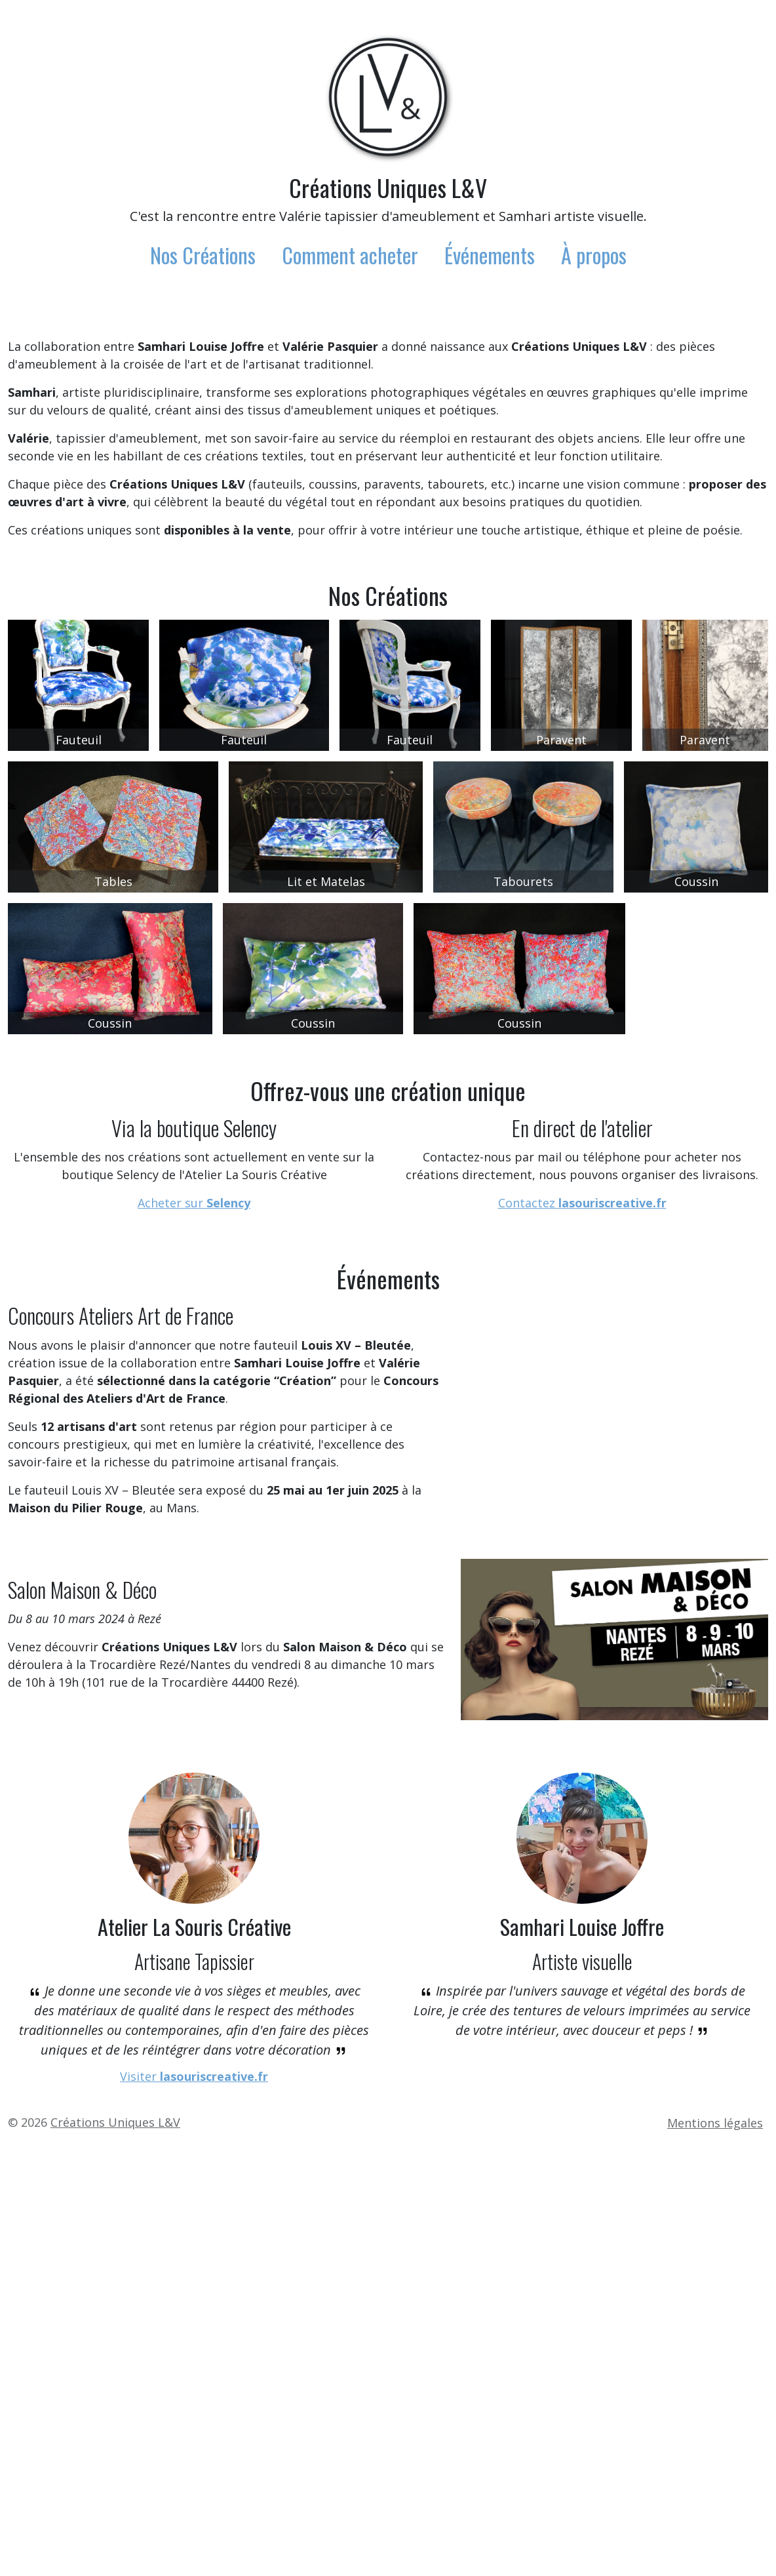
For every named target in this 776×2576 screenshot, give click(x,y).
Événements (489, 254)
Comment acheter (350, 254)
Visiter (194, 2510)
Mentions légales (715, 2556)
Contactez (582, 1553)
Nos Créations (203, 254)
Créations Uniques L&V (388, 187)
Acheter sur (194, 1553)
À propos (594, 254)
